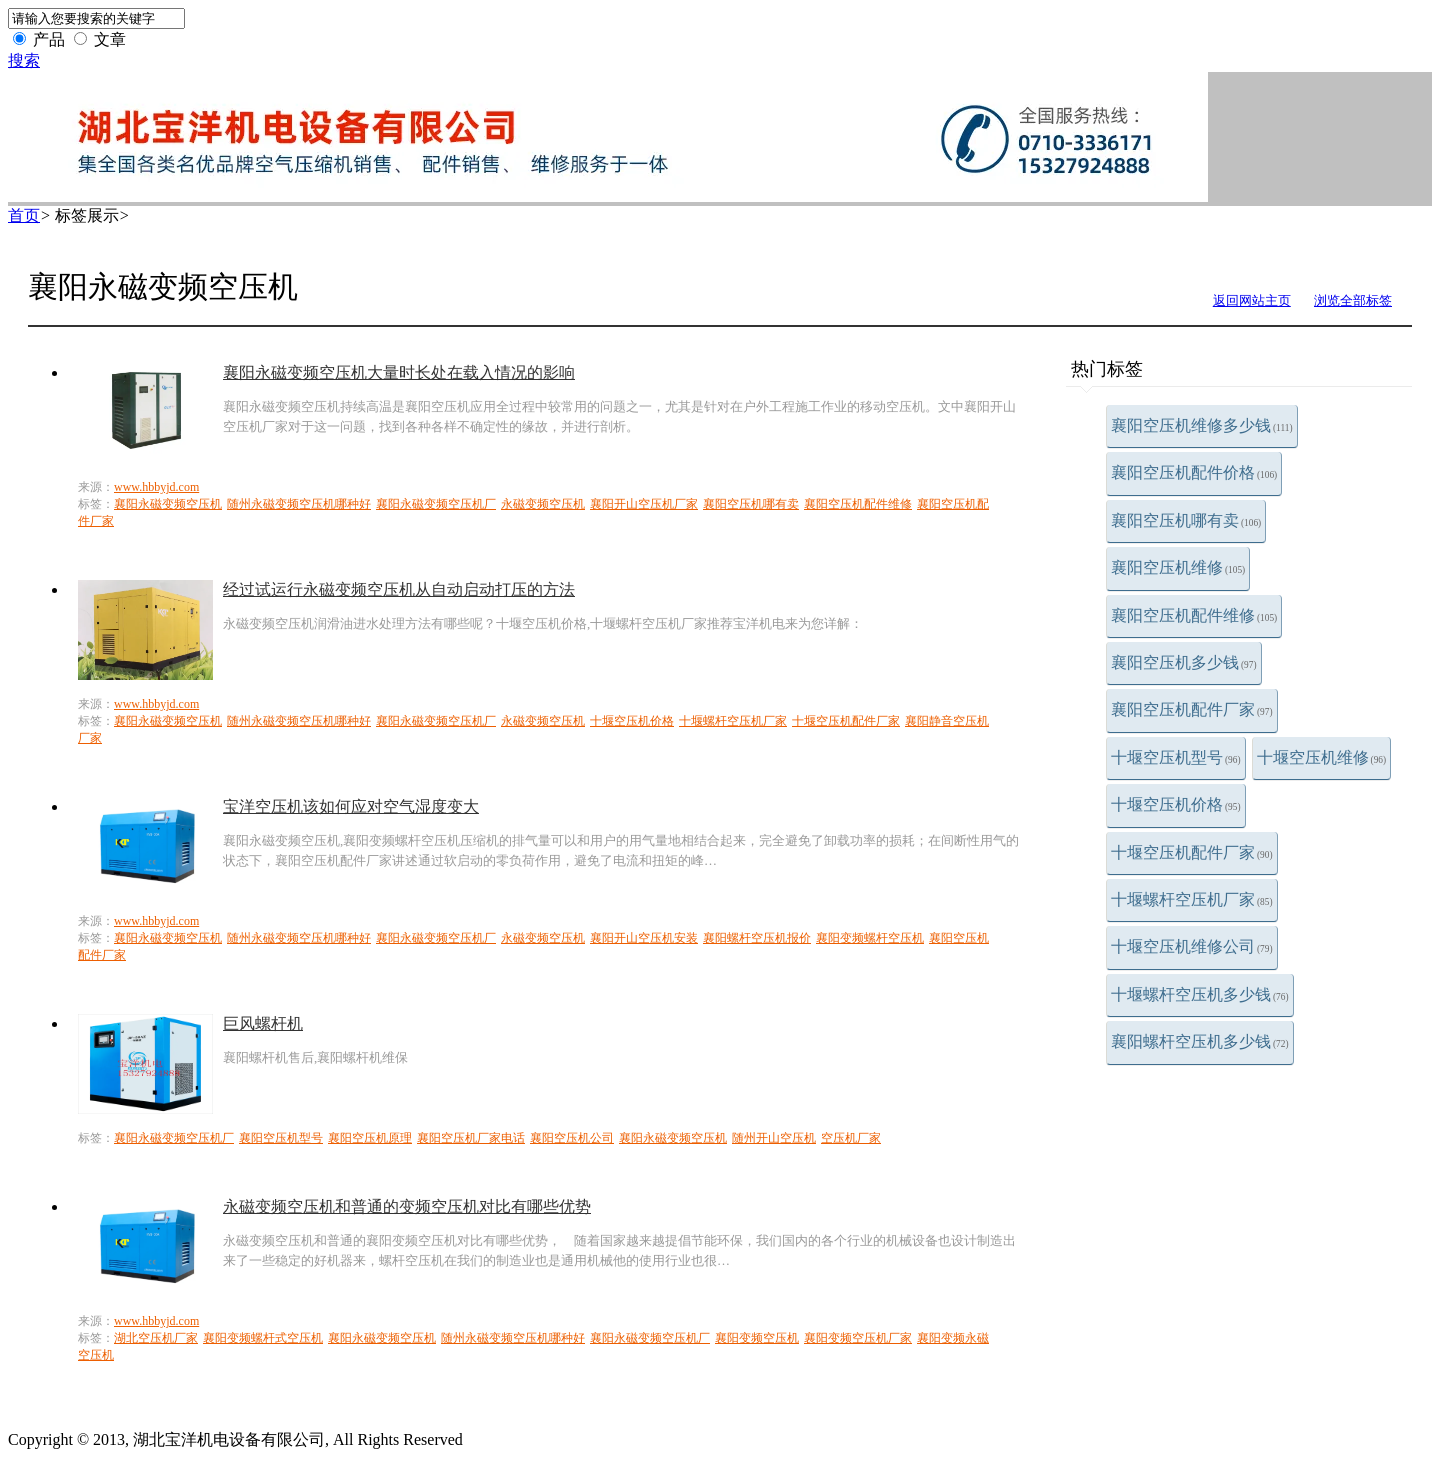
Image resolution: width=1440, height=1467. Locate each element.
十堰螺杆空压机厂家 (1192, 899)
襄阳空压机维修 (1178, 567)
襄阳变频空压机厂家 (858, 1338)
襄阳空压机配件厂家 (1192, 709)
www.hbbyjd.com (156, 487)
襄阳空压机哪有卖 (1186, 520)
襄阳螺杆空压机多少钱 (1200, 1041)
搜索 (24, 60)
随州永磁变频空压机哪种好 (299, 504)
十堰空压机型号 (1176, 757)
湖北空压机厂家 (156, 1338)
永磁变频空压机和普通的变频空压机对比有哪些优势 (407, 1206)
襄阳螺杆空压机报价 (757, 938)
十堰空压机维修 (1322, 757)
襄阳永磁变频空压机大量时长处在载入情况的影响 (399, 372)
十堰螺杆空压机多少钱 (1200, 994)
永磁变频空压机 (543, 504)
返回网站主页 (1252, 300)
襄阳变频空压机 (757, 1338)
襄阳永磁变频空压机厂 (436, 504)
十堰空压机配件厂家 (1192, 852)
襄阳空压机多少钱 (1184, 662)
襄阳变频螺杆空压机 (870, 938)
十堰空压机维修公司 (1192, 946)
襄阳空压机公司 (572, 1138)
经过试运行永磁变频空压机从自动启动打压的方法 (399, 589)
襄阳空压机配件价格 (1194, 472)
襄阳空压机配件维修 (1194, 615)
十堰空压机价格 (1176, 804)
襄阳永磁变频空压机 (168, 504)
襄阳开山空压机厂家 (644, 504)
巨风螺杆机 (263, 1023)
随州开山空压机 (774, 1138)
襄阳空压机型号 (281, 1138)
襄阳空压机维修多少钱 (1202, 425)
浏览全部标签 (1353, 300)
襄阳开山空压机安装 (644, 938)
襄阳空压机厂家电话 (471, 1138)
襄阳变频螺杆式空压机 (263, 1338)
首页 (24, 215)
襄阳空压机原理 (370, 1138)
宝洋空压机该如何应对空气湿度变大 (351, 806)
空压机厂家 (851, 1138)
